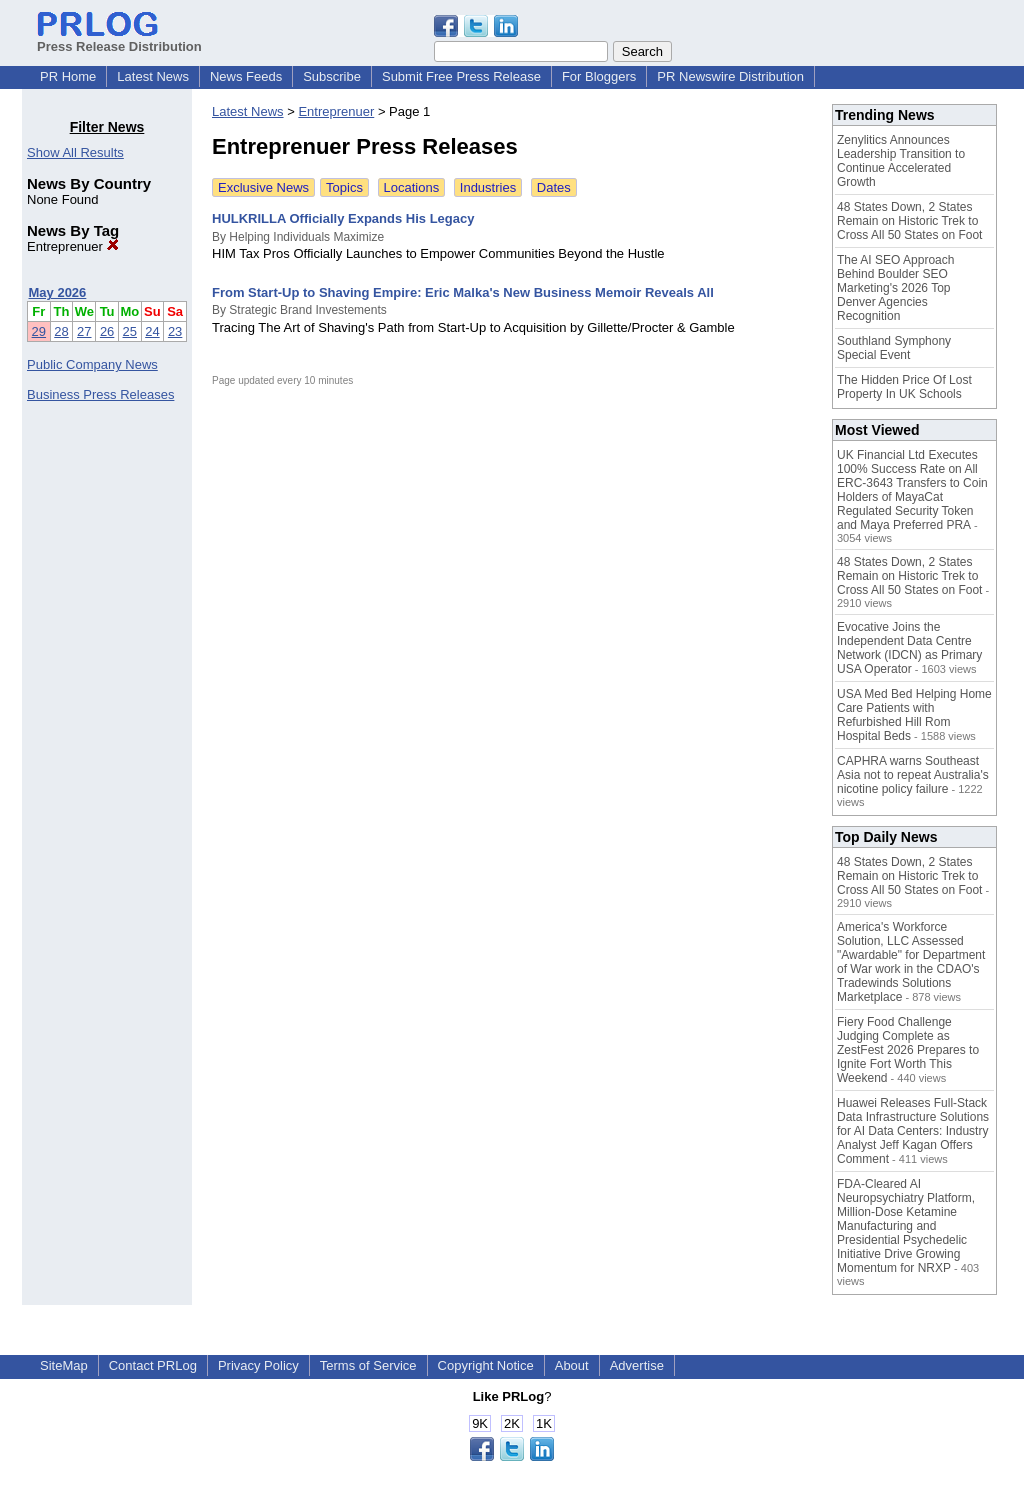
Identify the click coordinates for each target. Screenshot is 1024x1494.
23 (175, 331)
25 (130, 331)
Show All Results (75, 152)
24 (152, 331)
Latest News (153, 76)
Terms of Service (368, 1365)
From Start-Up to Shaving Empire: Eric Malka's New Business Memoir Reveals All (463, 292)
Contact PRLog (153, 1365)
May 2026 (58, 292)
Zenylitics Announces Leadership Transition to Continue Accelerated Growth (901, 161)
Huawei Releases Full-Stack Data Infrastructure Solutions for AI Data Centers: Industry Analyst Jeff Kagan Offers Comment (913, 1131)
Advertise (637, 1365)
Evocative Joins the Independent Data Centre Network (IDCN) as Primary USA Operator (909, 648)
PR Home (68, 76)
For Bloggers (599, 76)
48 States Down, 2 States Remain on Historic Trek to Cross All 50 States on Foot (909, 221)
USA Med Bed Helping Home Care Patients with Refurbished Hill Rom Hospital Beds (914, 715)
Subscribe (332, 76)
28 (61, 331)
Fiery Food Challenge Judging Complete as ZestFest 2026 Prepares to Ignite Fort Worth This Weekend (908, 1050)
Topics (344, 187)
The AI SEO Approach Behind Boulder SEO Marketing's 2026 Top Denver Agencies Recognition (895, 288)
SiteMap (64, 1365)
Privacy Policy (258, 1365)
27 (84, 331)
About (572, 1365)
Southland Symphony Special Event (894, 348)
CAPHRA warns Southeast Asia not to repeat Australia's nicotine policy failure (913, 775)
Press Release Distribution (119, 39)
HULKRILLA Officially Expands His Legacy (343, 218)
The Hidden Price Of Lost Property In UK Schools (904, 387)
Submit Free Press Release (461, 76)
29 (39, 331)
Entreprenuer (73, 246)
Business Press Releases (100, 394)
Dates (554, 187)
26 (107, 331)
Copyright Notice (486, 1365)
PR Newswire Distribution (730, 76)
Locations (412, 187)
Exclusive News (263, 187)
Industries (488, 187)
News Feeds (246, 76)
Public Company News (92, 364)
